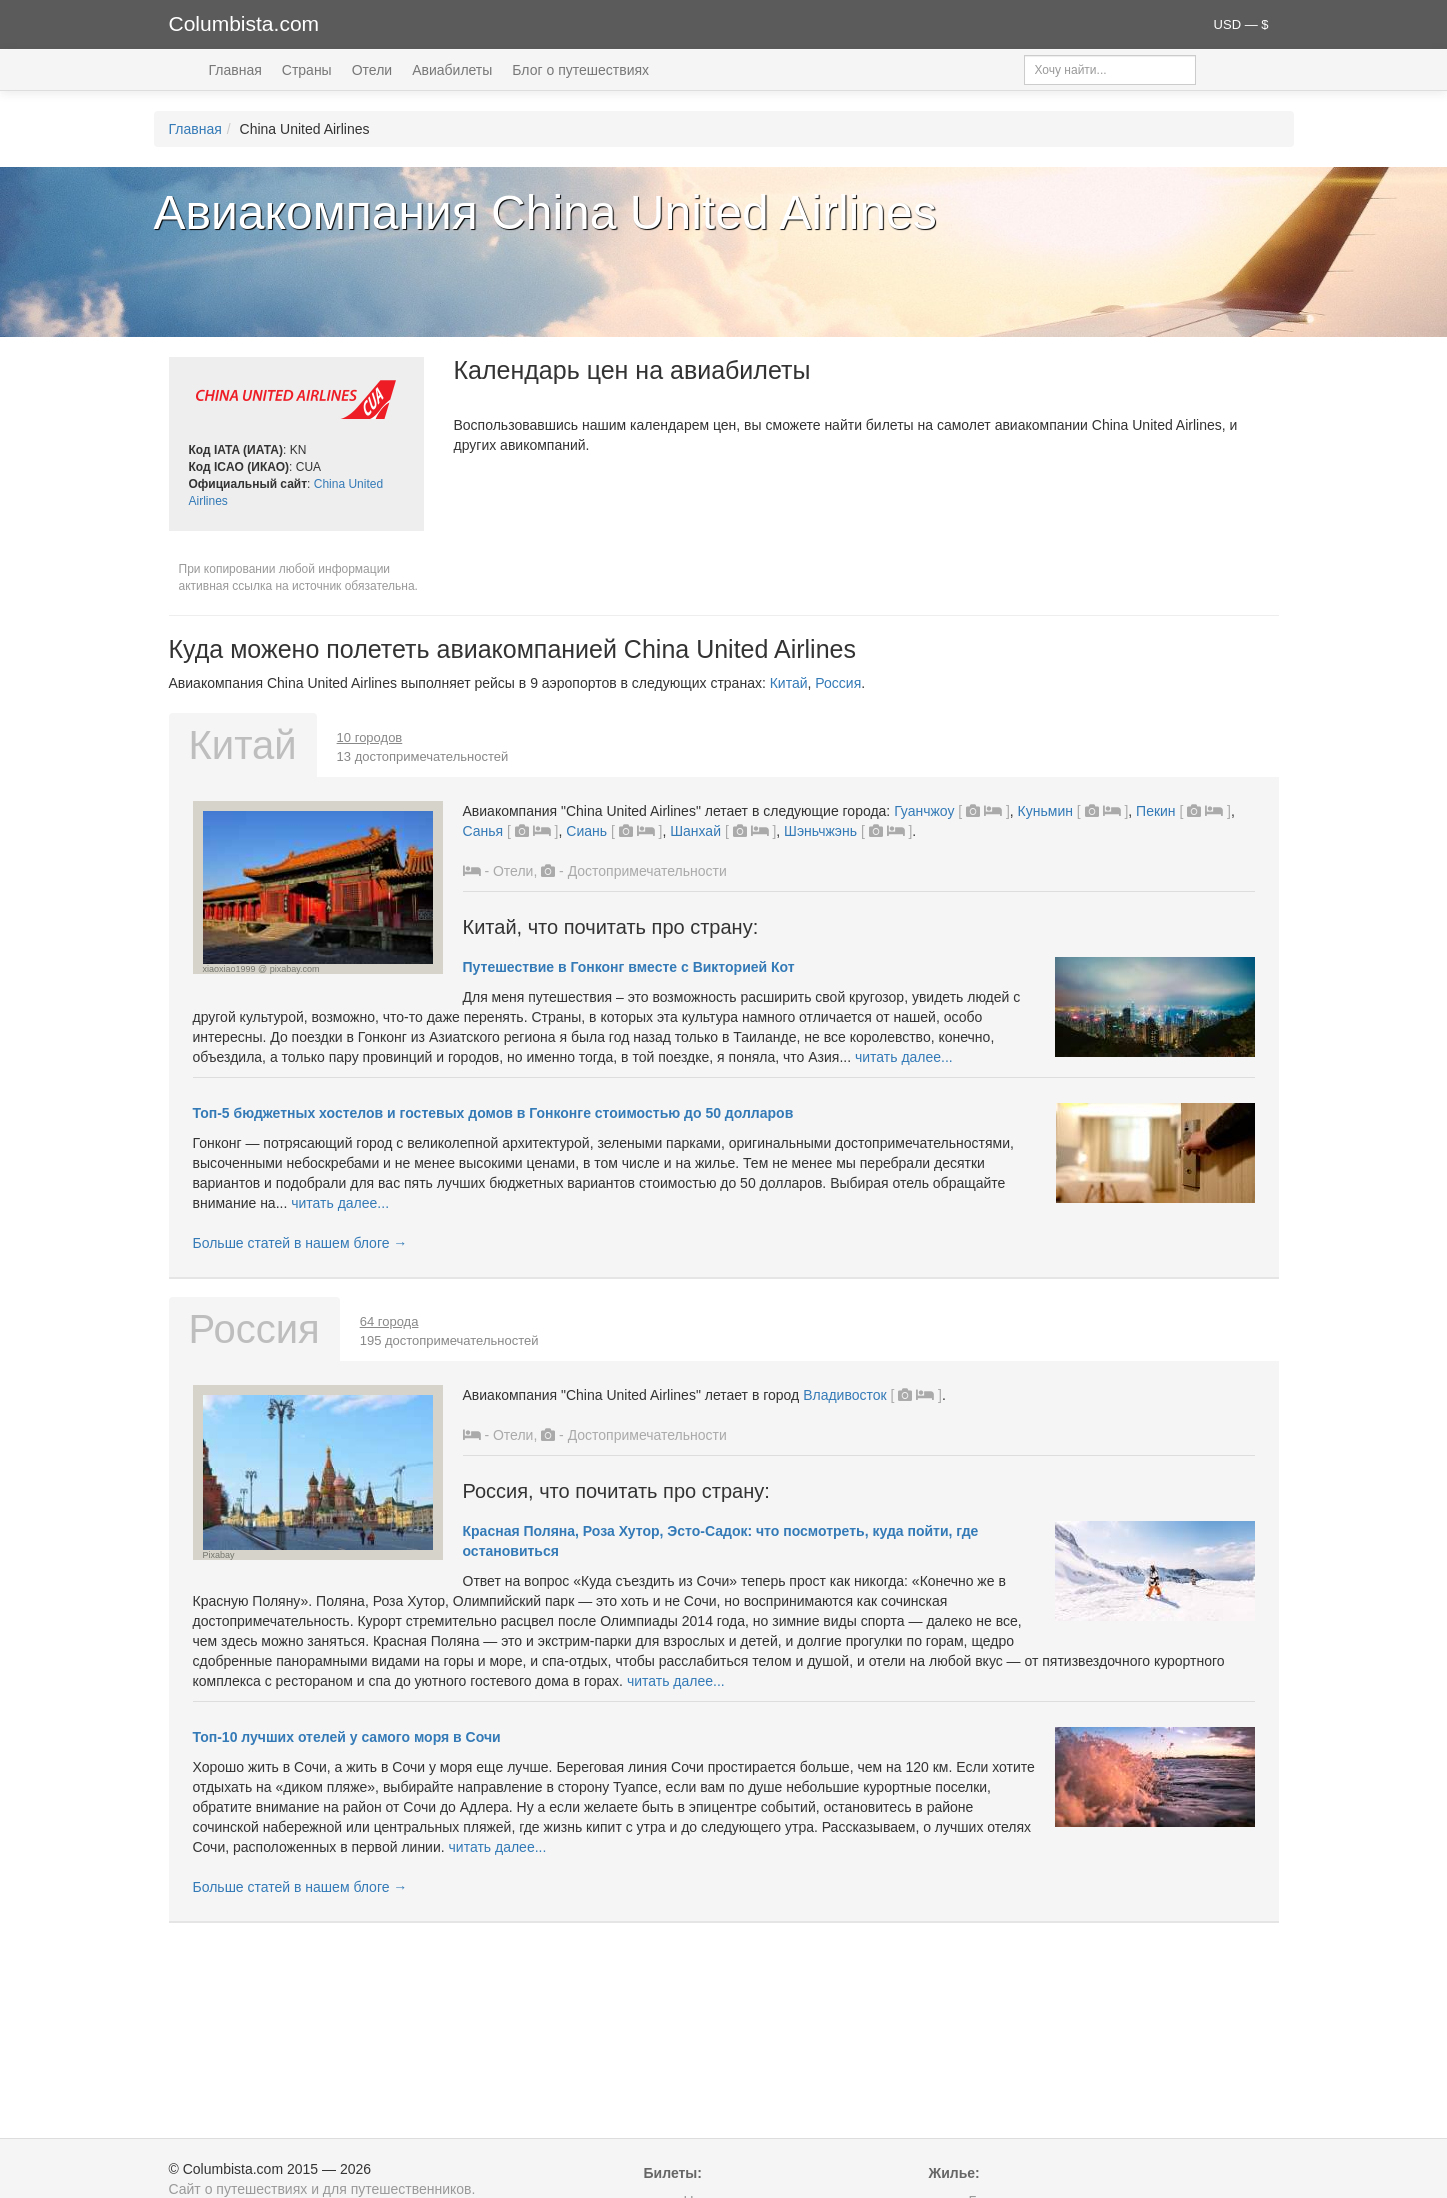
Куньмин (1045, 811)
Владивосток (845, 1395)
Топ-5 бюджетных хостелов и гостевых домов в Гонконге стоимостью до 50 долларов (493, 1113)
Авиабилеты (452, 70)
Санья (483, 831)
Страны (307, 70)
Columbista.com (244, 23)
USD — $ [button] (1241, 24)
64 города (389, 1321)
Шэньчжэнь (820, 831)
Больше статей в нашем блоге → (300, 1243)
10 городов (370, 737)
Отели (372, 70)
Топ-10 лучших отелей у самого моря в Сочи (347, 1737)
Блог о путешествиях (580, 70)
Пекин (1156, 811)
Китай (789, 683)
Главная (235, 70)
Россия (838, 683)
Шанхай (695, 831)
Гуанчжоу (924, 811)
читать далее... (904, 1057)
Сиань (586, 831)
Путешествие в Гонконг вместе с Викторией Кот (629, 967)
